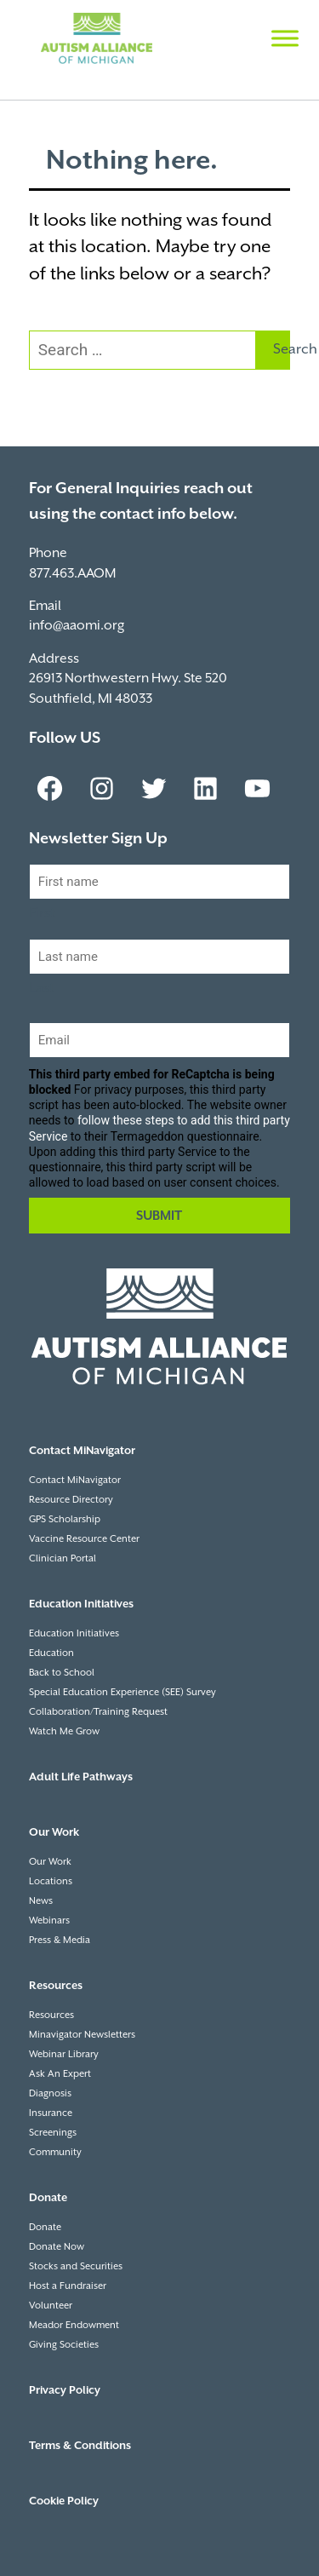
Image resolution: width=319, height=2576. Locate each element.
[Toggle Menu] (285, 38)
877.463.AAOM (72, 574)
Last (41, 988)
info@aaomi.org (76, 626)
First (42, 914)
